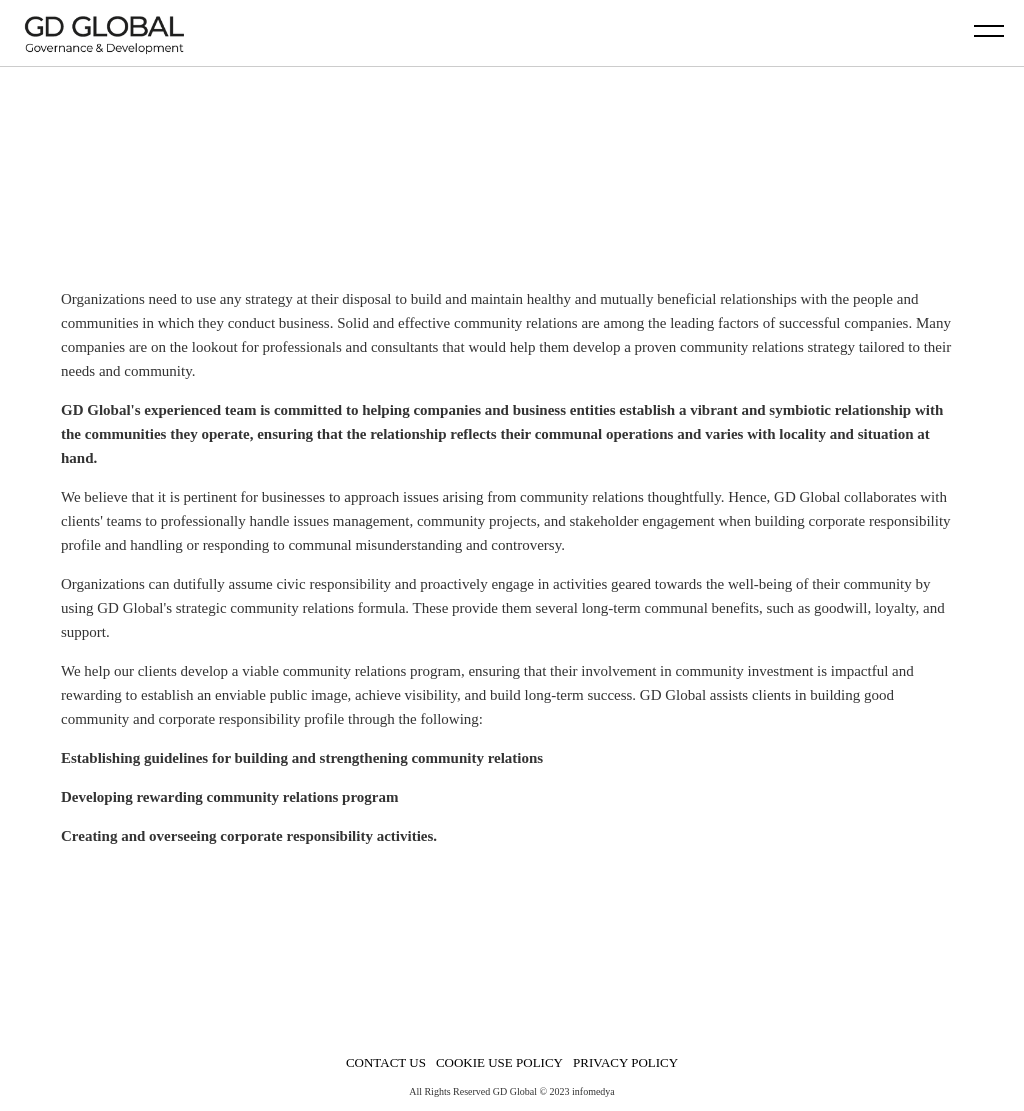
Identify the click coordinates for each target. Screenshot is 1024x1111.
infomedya (593, 1091)
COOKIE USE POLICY (499, 1062)
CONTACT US (386, 1062)
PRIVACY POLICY (625, 1062)
